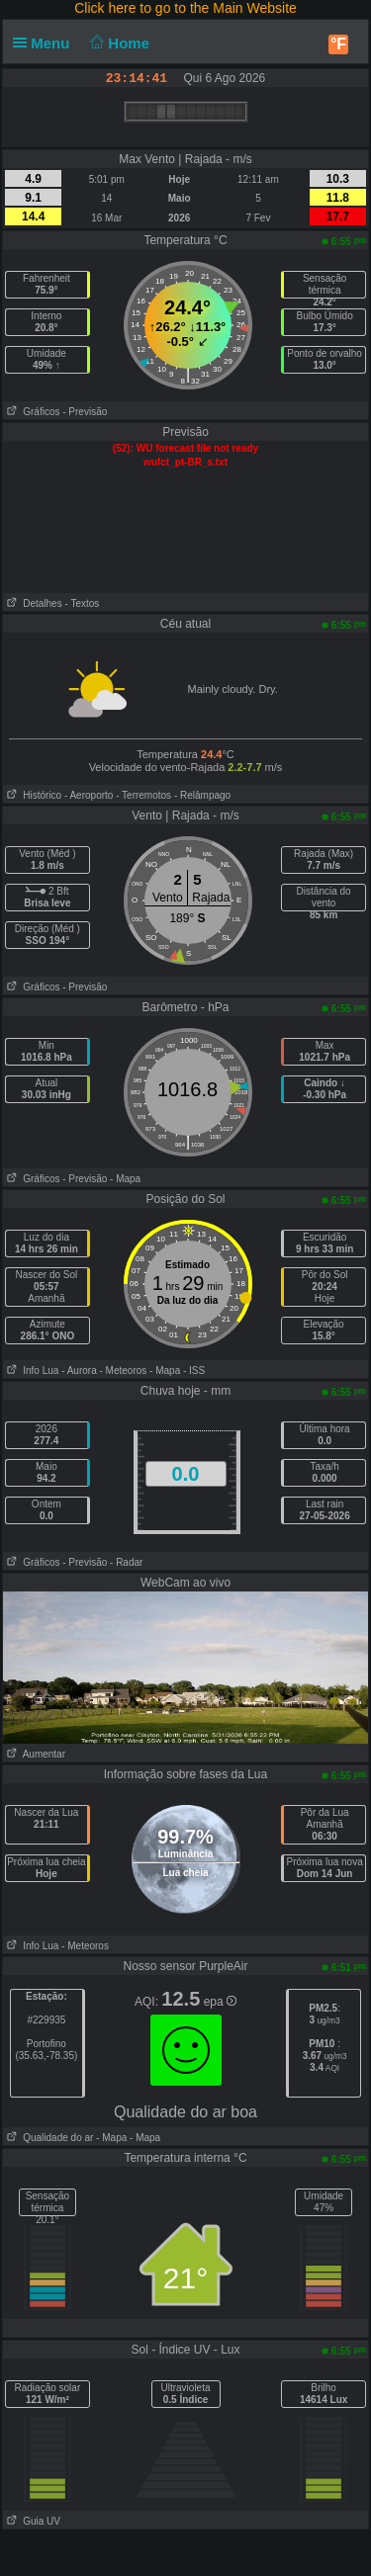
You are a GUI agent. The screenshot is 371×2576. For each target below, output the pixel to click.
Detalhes (32, 603)
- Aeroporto (88, 795)
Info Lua (30, 1370)
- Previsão (84, 411)
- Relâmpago (202, 795)
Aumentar (34, 1754)
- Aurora (79, 1370)
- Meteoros (123, 1370)
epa (220, 2002)
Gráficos (31, 411)
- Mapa (125, 1178)
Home (118, 43)
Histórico (32, 795)
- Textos (81, 603)
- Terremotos (143, 795)
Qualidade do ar (48, 2137)
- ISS (194, 1370)
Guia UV (31, 2521)
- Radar (126, 1562)
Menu (45, 43)
